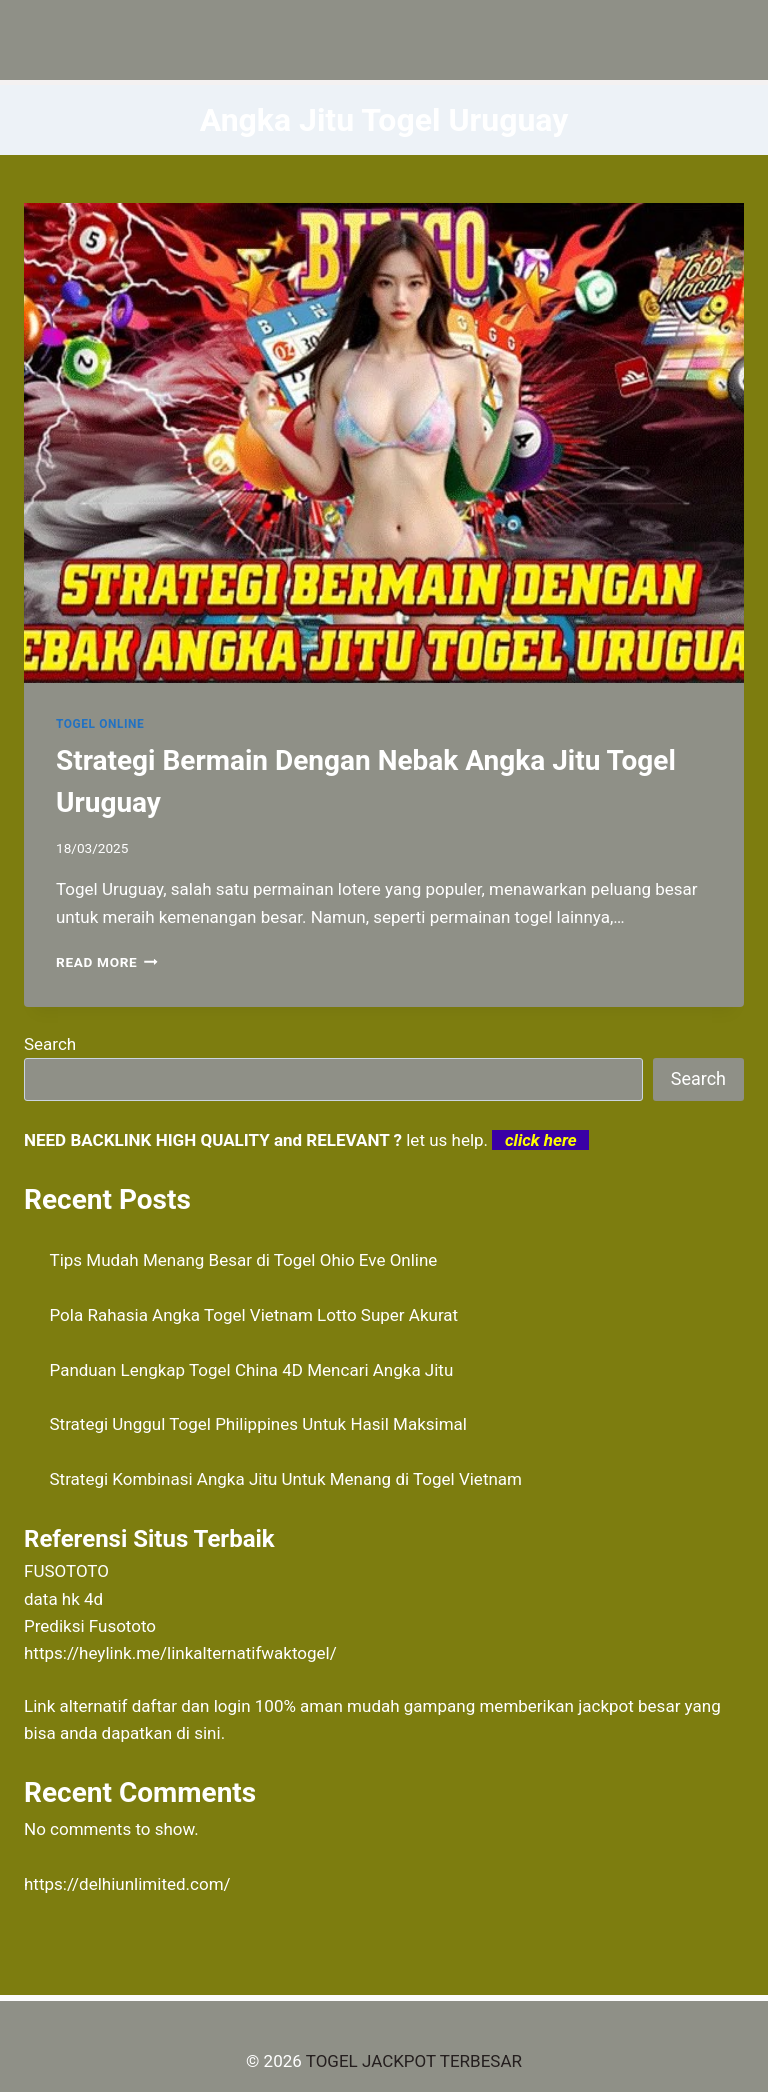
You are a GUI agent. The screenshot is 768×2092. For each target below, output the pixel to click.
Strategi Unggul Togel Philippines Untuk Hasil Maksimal (258, 1424)
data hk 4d (63, 1599)
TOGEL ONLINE (100, 724)
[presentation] (384, 443)
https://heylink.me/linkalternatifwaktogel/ (180, 1653)
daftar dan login (191, 1706)
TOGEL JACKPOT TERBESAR (414, 2061)
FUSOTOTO (66, 1571)
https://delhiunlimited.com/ (127, 1884)
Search (50, 1044)
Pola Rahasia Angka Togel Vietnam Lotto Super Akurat (254, 1315)
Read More (107, 962)
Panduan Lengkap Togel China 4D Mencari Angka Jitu (252, 1370)
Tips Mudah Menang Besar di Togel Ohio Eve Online (244, 1260)
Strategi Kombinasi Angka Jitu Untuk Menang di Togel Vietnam (286, 1479)
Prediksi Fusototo (90, 1626)
